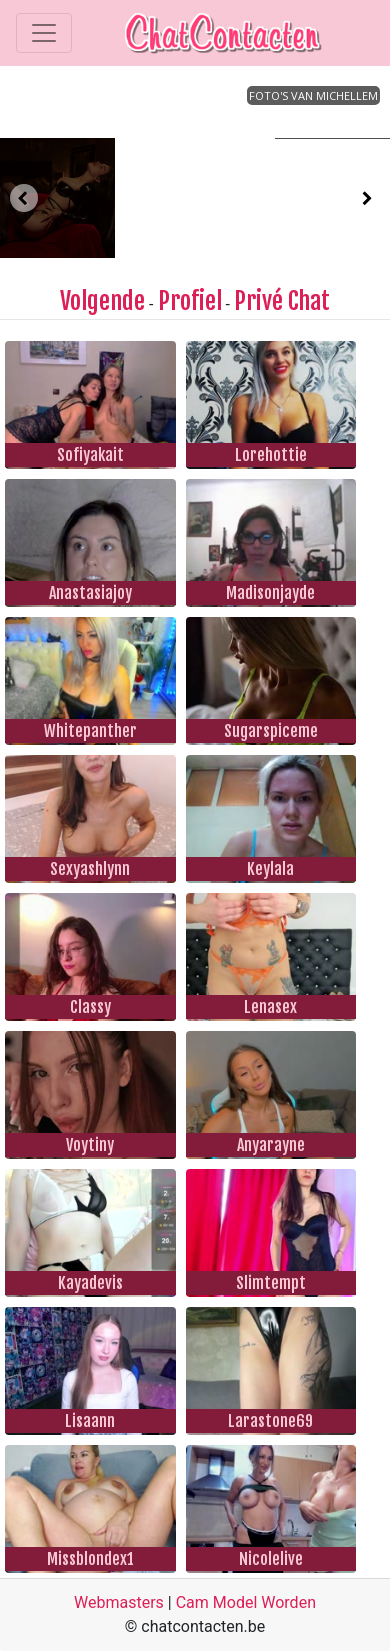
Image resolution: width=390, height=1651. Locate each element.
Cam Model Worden (246, 1602)
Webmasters (119, 1602)
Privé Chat (282, 301)
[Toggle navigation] (44, 33)
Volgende (102, 301)
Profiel (190, 301)
